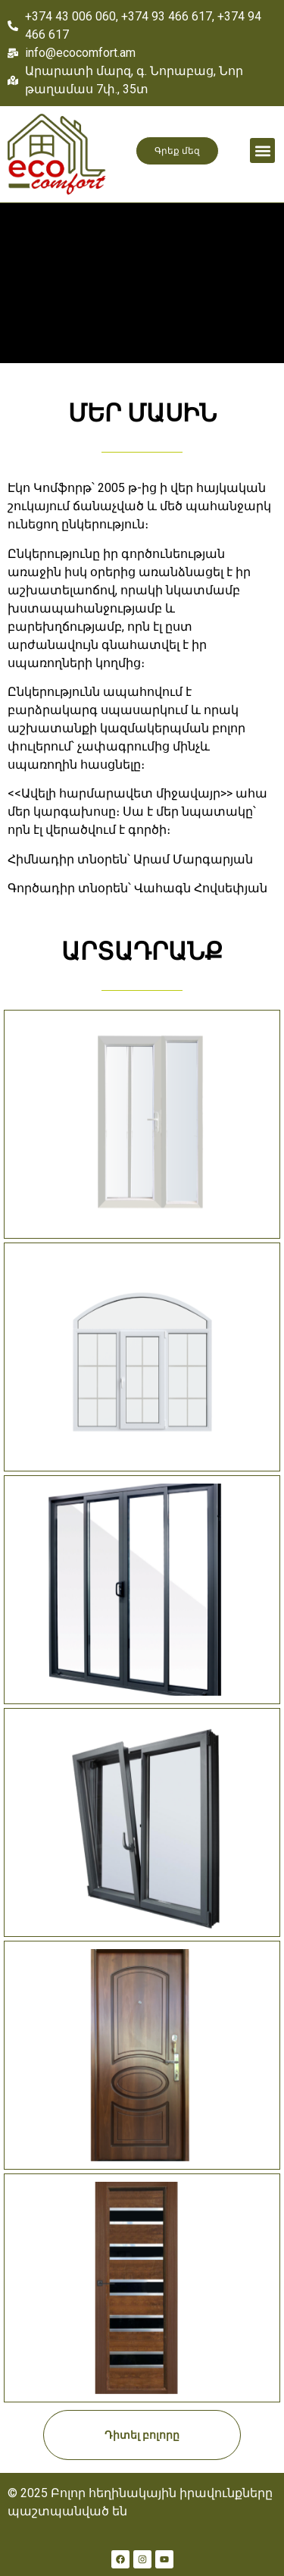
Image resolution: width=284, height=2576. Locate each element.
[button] (262, 150)
